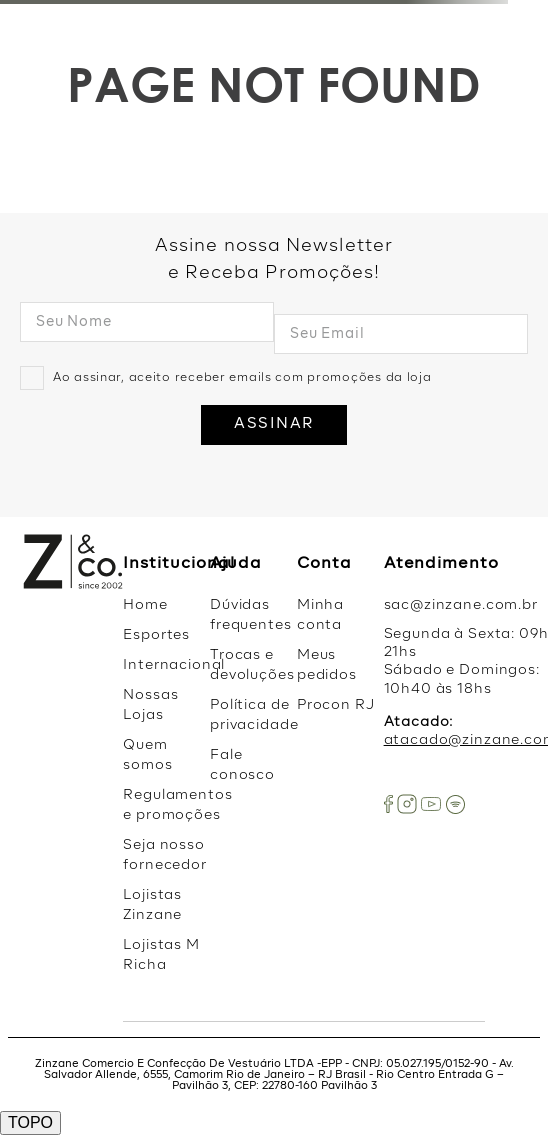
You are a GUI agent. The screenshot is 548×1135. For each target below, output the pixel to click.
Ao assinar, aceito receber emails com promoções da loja (242, 378)
